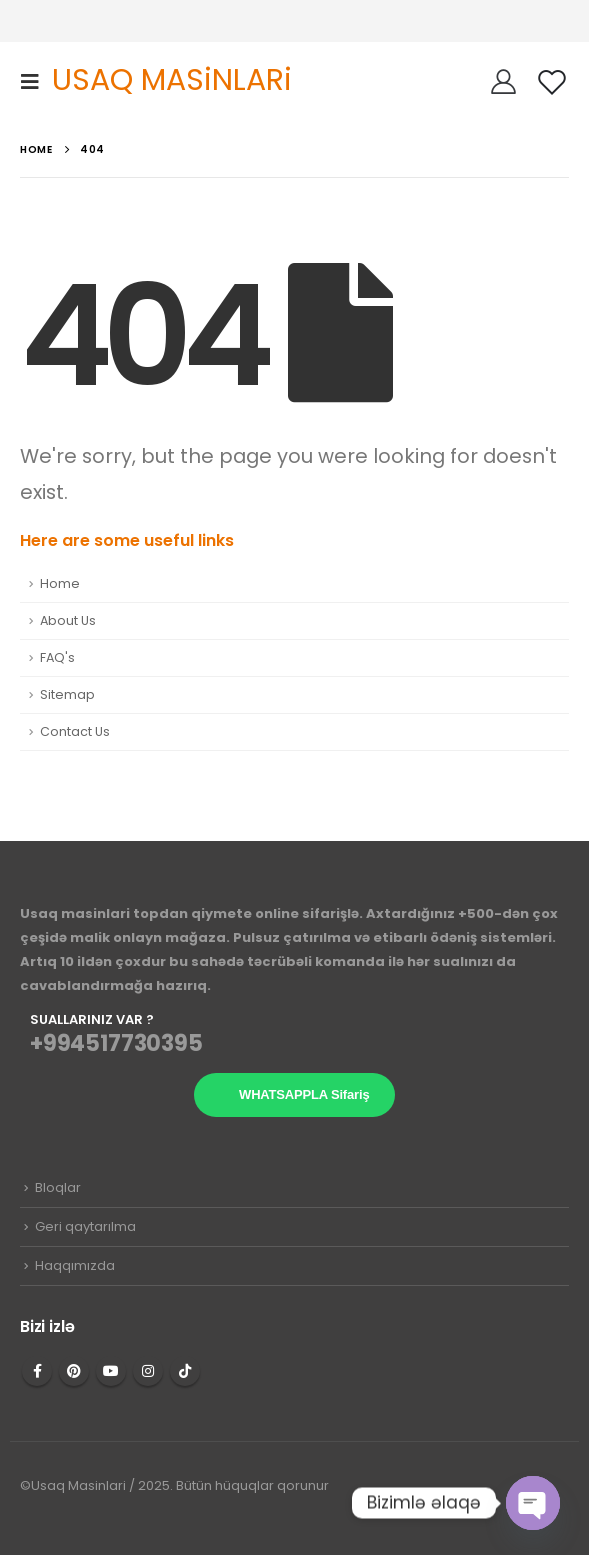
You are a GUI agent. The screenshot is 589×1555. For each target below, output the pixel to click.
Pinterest (74, 1371)
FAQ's (57, 657)
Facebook (37, 1371)
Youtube (111, 1371)
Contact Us (75, 731)
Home (60, 583)
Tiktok (185, 1371)
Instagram (148, 1371)
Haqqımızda (75, 1265)
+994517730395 (116, 1043)
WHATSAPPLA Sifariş (304, 1094)
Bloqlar (58, 1187)
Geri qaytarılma (85, 1226)
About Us (68, 620)
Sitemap (67, 694)
